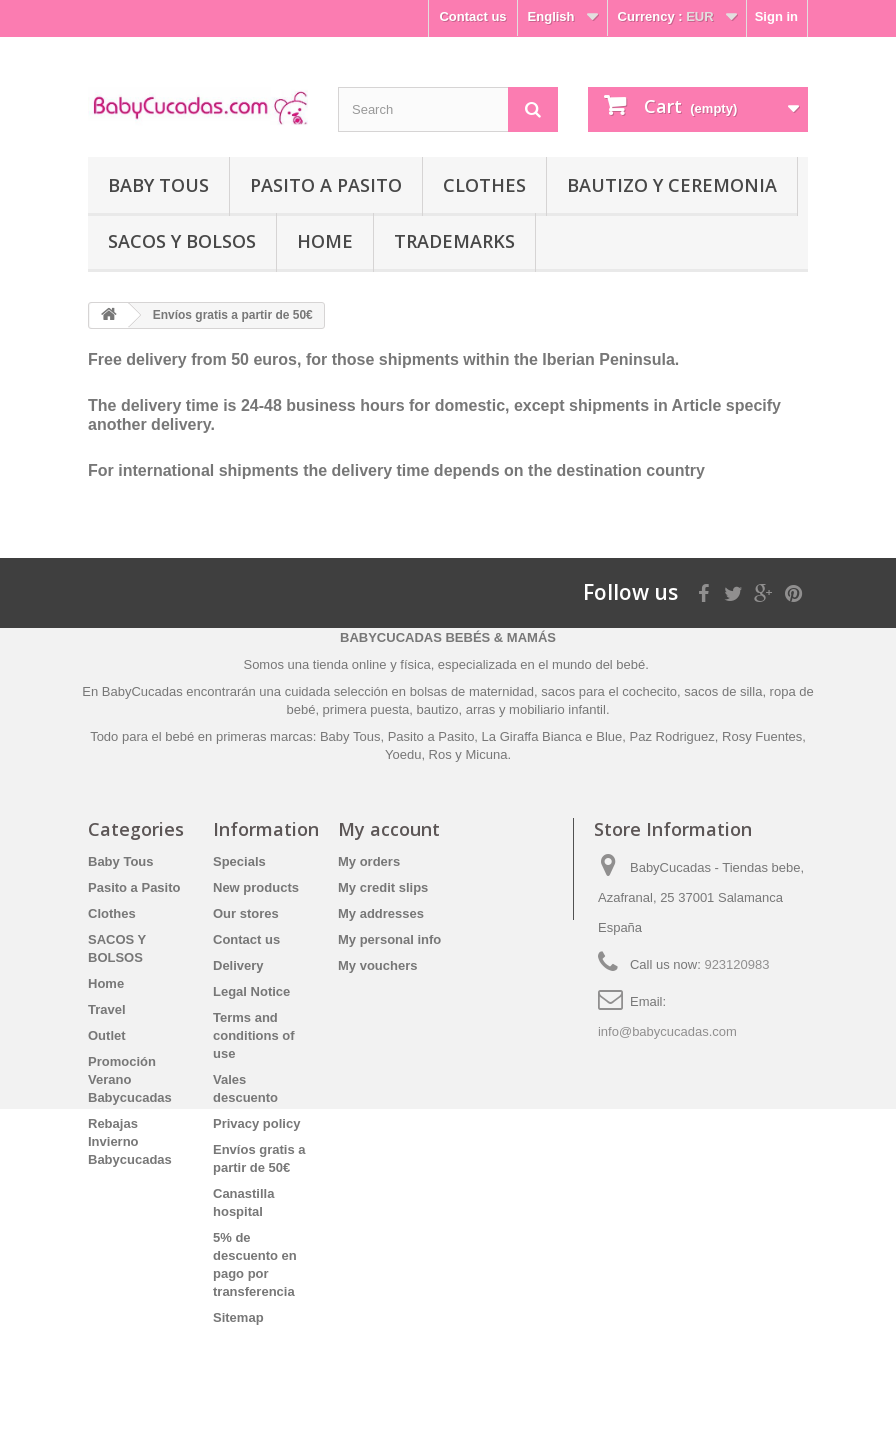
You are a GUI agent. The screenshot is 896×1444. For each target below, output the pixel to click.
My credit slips (383, 887)
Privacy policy (256, 1123)
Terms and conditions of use (254, 1035)
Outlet (107, 1035)
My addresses (381, 913)
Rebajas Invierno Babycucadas (130, 1141)
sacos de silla (723, 691)
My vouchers (377, 965)
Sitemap (238, 1317)
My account (389, 829)
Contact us (472, 16)
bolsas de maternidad (472, 691)
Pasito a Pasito (326, 185)
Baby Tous (158, 185)
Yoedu (403, 754)
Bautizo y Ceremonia (672, 185)
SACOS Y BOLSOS (182, 241)
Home (325, 241)
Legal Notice (251, 991)
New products (256, 887)
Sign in (776, 16)
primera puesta (366, 709)
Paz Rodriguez (672, 736)
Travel (107, 1009)
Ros (440, 754)
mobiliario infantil (557, 709)
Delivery (238, 965)
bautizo (438, 709)
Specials (239, 861)
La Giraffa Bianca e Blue (552, 736)
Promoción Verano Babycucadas (130, 1079)
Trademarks (454, 241)
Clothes (484, 185)
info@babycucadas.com (667, 1031)
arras (482, 709)
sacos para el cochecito (609, 691)
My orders (369, 861)
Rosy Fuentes (762, 736)
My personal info (389, 939)
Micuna (486, 754)
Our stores (246, 913)
